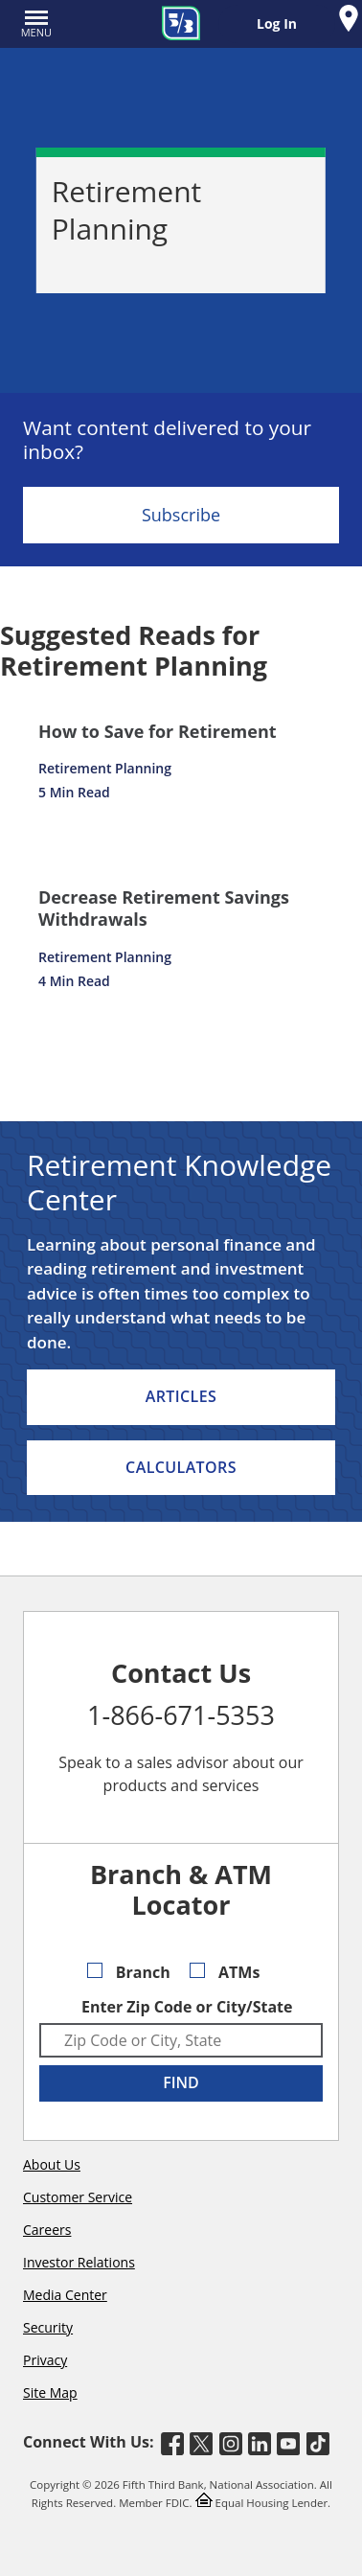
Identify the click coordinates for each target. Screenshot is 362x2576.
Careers (47, 2229)
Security (48, 2327)
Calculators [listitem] (181, 1467)
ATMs (225, 1972)
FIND (181, 2082)
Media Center (65, 2295)
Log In (277, 23)
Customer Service (77, 2197)
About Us (51, 2164)
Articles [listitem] (181, 1396)
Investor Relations (79, 2262)
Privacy (45, 2360)
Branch (128, 1972)
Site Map (50, 2392)
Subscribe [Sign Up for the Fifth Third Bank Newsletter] (181, 514)
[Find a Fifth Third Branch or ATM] (348, 21)
